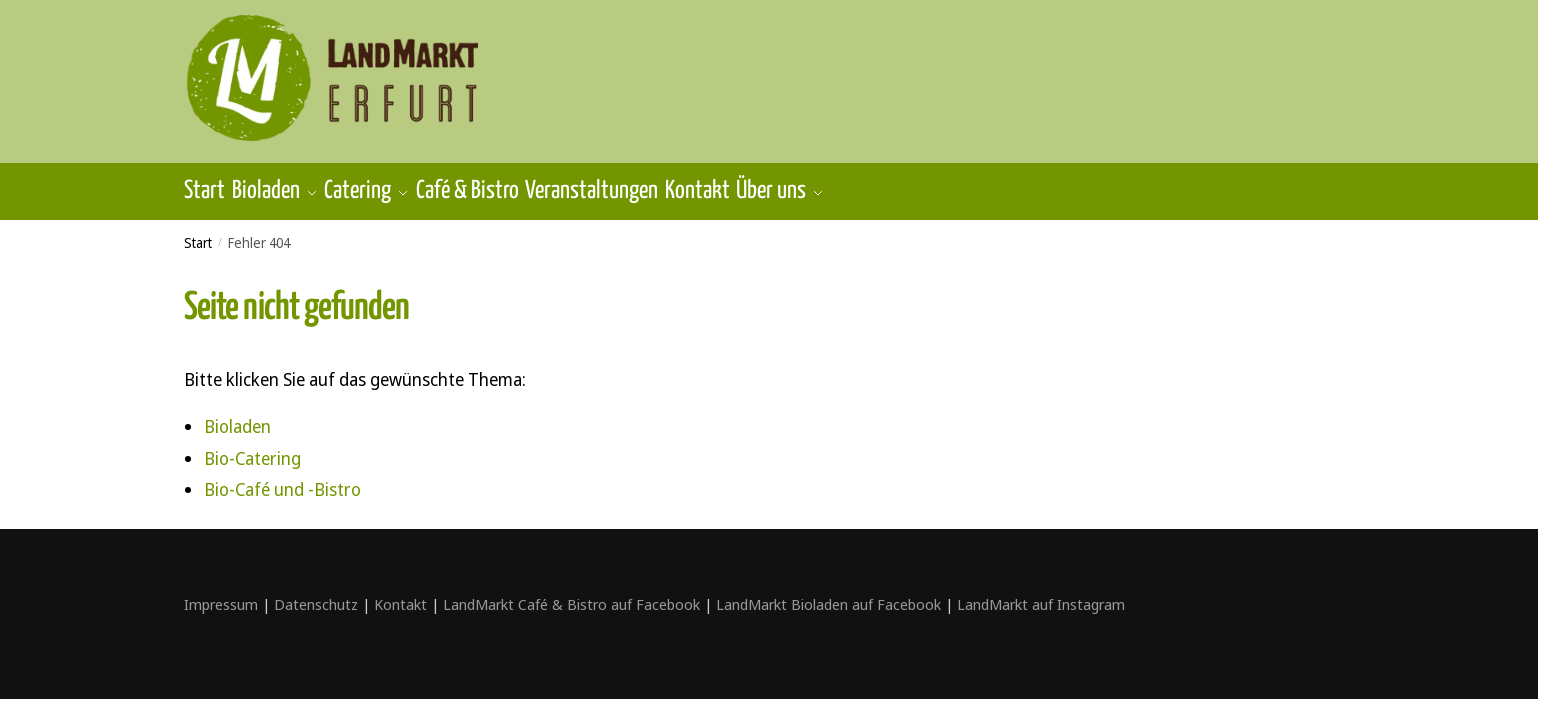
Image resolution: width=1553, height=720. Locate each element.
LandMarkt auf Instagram (1041, 593)
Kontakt (400, 593)
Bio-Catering (252, 447)
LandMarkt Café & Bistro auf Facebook (571, 593)
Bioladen (237, 415)
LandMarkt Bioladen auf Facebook (828, 593)
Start (198, 232)
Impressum (221, 593)
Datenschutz (316, 593)
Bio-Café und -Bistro (282, 478)
